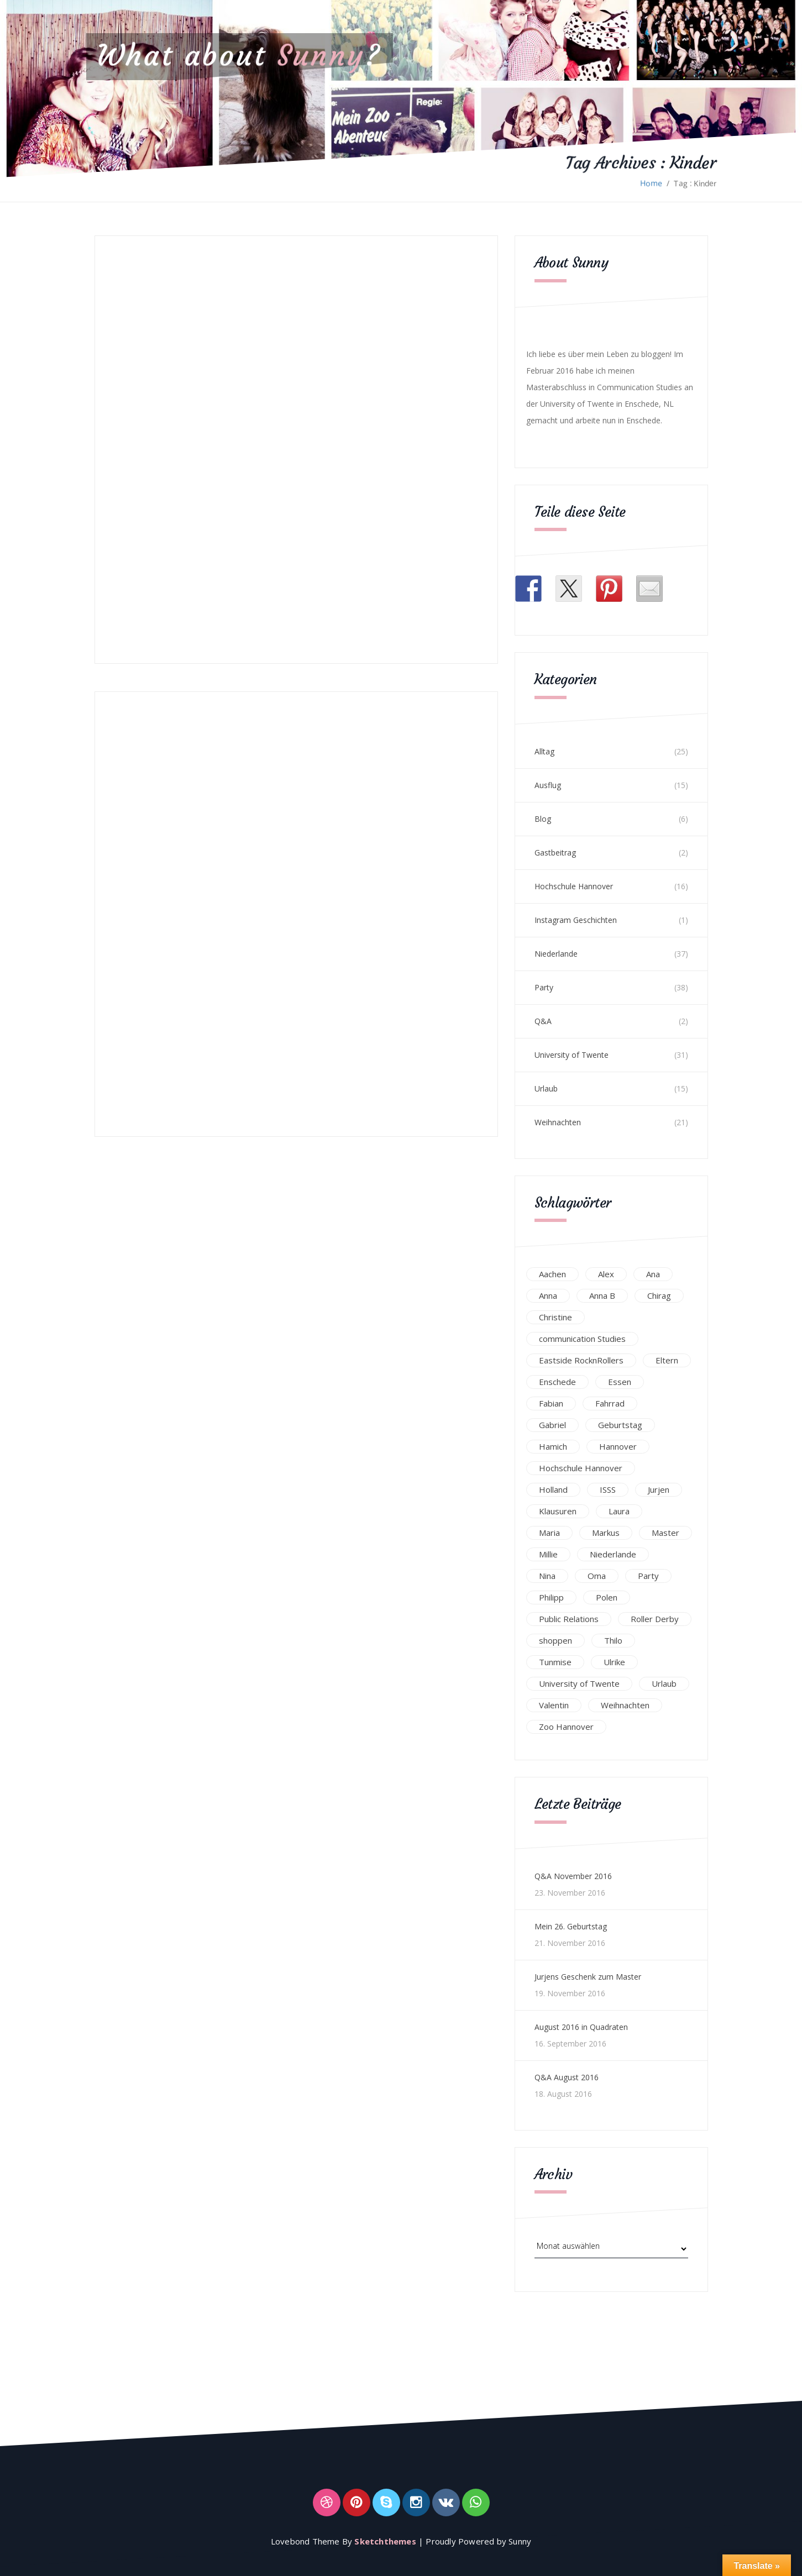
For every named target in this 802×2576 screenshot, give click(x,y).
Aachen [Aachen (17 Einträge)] (552, 1273)
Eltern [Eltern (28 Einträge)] (667, 1360)
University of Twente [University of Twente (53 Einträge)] (579, 1683)
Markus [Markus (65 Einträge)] (606, 1532)
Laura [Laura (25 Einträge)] (619, 1511)
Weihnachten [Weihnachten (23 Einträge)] (625, 1705)
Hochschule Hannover (573, 886)
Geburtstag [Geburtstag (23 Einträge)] (620, 1424)
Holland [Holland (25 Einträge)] (553, 1489)
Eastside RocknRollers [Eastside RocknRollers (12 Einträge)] (581, 1360)
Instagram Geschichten (575, 920)
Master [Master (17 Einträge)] (665, 1532)
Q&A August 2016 (566, 2077)
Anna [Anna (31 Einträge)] (548, 1295)
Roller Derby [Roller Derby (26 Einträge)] (655, 1618)
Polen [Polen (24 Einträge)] (606, 1597)
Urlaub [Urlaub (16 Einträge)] (664, 1683)
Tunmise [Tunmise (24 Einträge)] (555, 1661)
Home (651, 183)
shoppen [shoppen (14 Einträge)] (555, 1640)
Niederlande (556, 953)
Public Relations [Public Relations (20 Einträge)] (569, 1618)
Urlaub (546, 1088)
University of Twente (571, 1055)
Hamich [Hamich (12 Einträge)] (553, 1446)
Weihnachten (557, 1122)
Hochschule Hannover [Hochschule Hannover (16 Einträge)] (580, 1467)
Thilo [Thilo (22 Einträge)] (613, 1640)
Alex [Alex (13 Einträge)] (606, 1273)
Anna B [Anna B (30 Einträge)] (602, 1295)
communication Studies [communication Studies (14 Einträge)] (582, 1338)
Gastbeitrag (555, 852)
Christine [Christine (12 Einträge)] (555, 1317)
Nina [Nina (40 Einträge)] (547, 1575)
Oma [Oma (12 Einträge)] (597, 1575)
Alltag (544, 751)
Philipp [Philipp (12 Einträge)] (551, 1597)
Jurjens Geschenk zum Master (587, 1976)
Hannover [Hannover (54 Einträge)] (618, 1446)
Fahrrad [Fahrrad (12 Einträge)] (610, 1403)
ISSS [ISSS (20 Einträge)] (608, 1489)
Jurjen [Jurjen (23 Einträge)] (658, 1489)
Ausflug (547, 785)
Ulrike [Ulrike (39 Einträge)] (614, 1661)
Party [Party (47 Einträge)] (648, 1575)
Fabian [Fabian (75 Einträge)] (551, 1403)
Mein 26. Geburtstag (570, 1926)
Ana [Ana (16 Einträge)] (653, 1273)
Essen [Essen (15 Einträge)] (619, 1381)
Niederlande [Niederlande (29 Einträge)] (613, 1554)
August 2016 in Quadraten (581, 2027)
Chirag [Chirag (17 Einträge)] (659, 1295)
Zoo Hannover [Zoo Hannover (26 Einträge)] (566, 1726)
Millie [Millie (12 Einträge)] (548, 1554)
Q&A (543, 1021)
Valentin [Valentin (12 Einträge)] (554, 1705)
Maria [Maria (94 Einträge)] (549, 1532)
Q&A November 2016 (573, 1876)
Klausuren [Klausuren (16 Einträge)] (557, 1511)
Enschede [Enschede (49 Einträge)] (557, 1381)
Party (543, 987)
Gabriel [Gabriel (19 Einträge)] (552, 1424)
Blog (542, 819)
